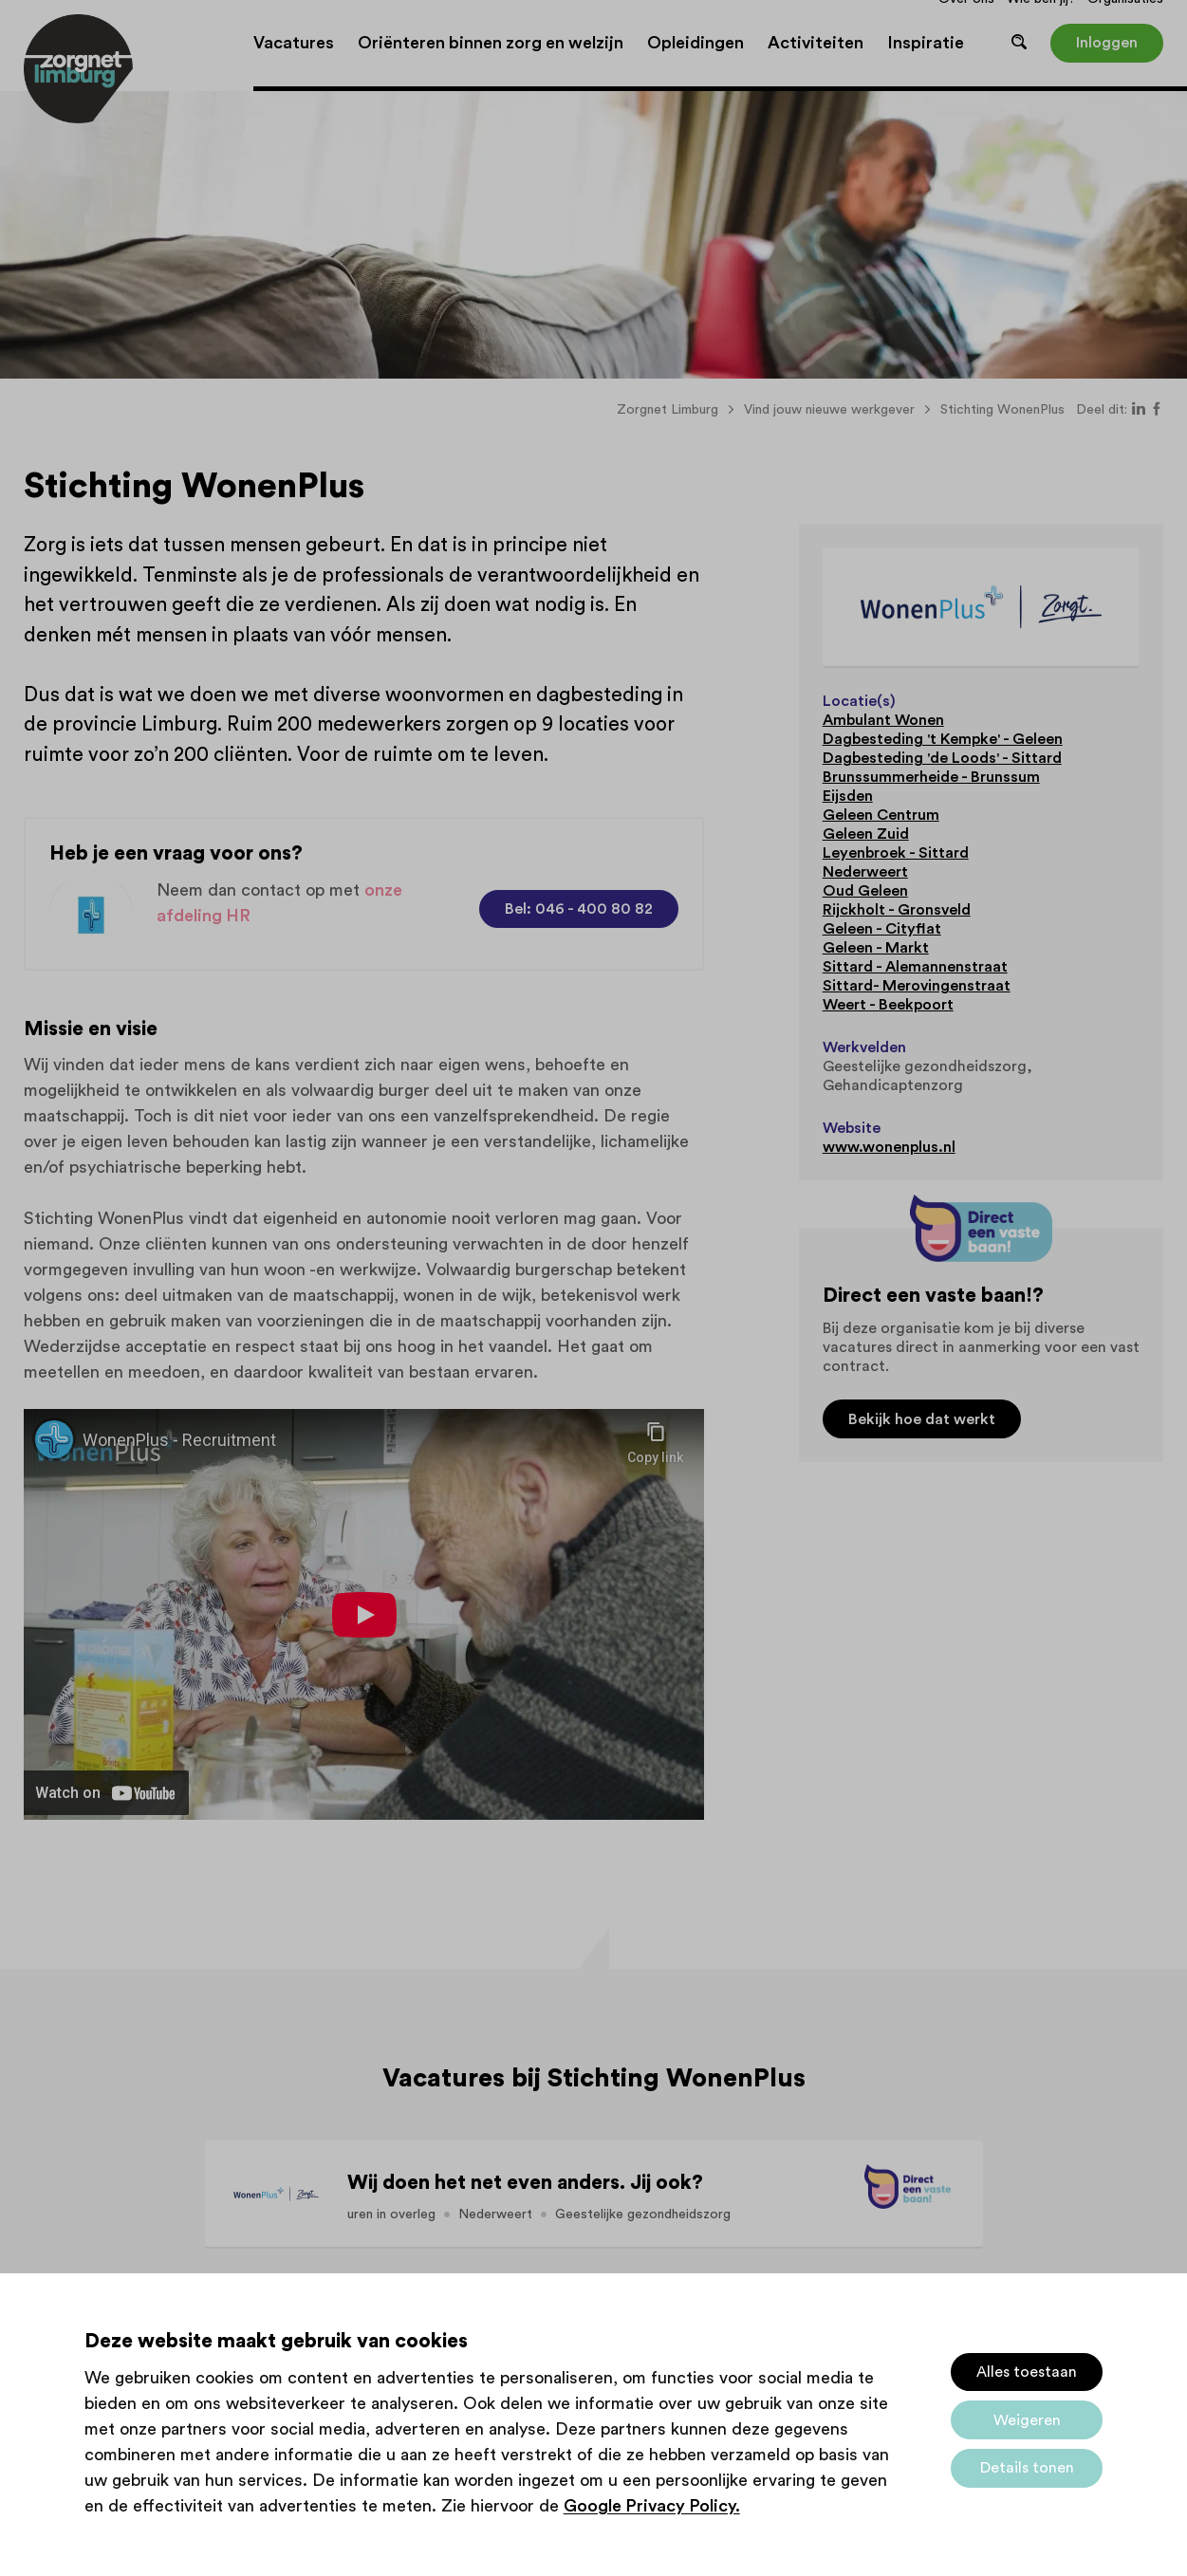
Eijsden (848, 796)
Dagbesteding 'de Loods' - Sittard (942, 758)
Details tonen (1027, 2467)
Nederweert (865, 872)
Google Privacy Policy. (652, 2505)
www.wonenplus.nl (889, 1147)
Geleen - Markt (876, 947)
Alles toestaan (1026, 2372)
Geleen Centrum (881, 815)
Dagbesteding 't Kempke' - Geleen (943, 739)
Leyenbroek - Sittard (896, 853)
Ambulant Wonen (883, 720)
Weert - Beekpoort (888, 1004)
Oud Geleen (865, 891)
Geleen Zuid (866, 834)
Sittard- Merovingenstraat (917, 985)
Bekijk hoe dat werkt (921, 1419)
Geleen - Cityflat (882, 928)
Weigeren (1027, 2420)
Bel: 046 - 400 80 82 (579, 909)
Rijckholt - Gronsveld (897, 909)
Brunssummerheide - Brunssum (931, 777)
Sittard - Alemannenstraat (915, 966)
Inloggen (1107, 42)
